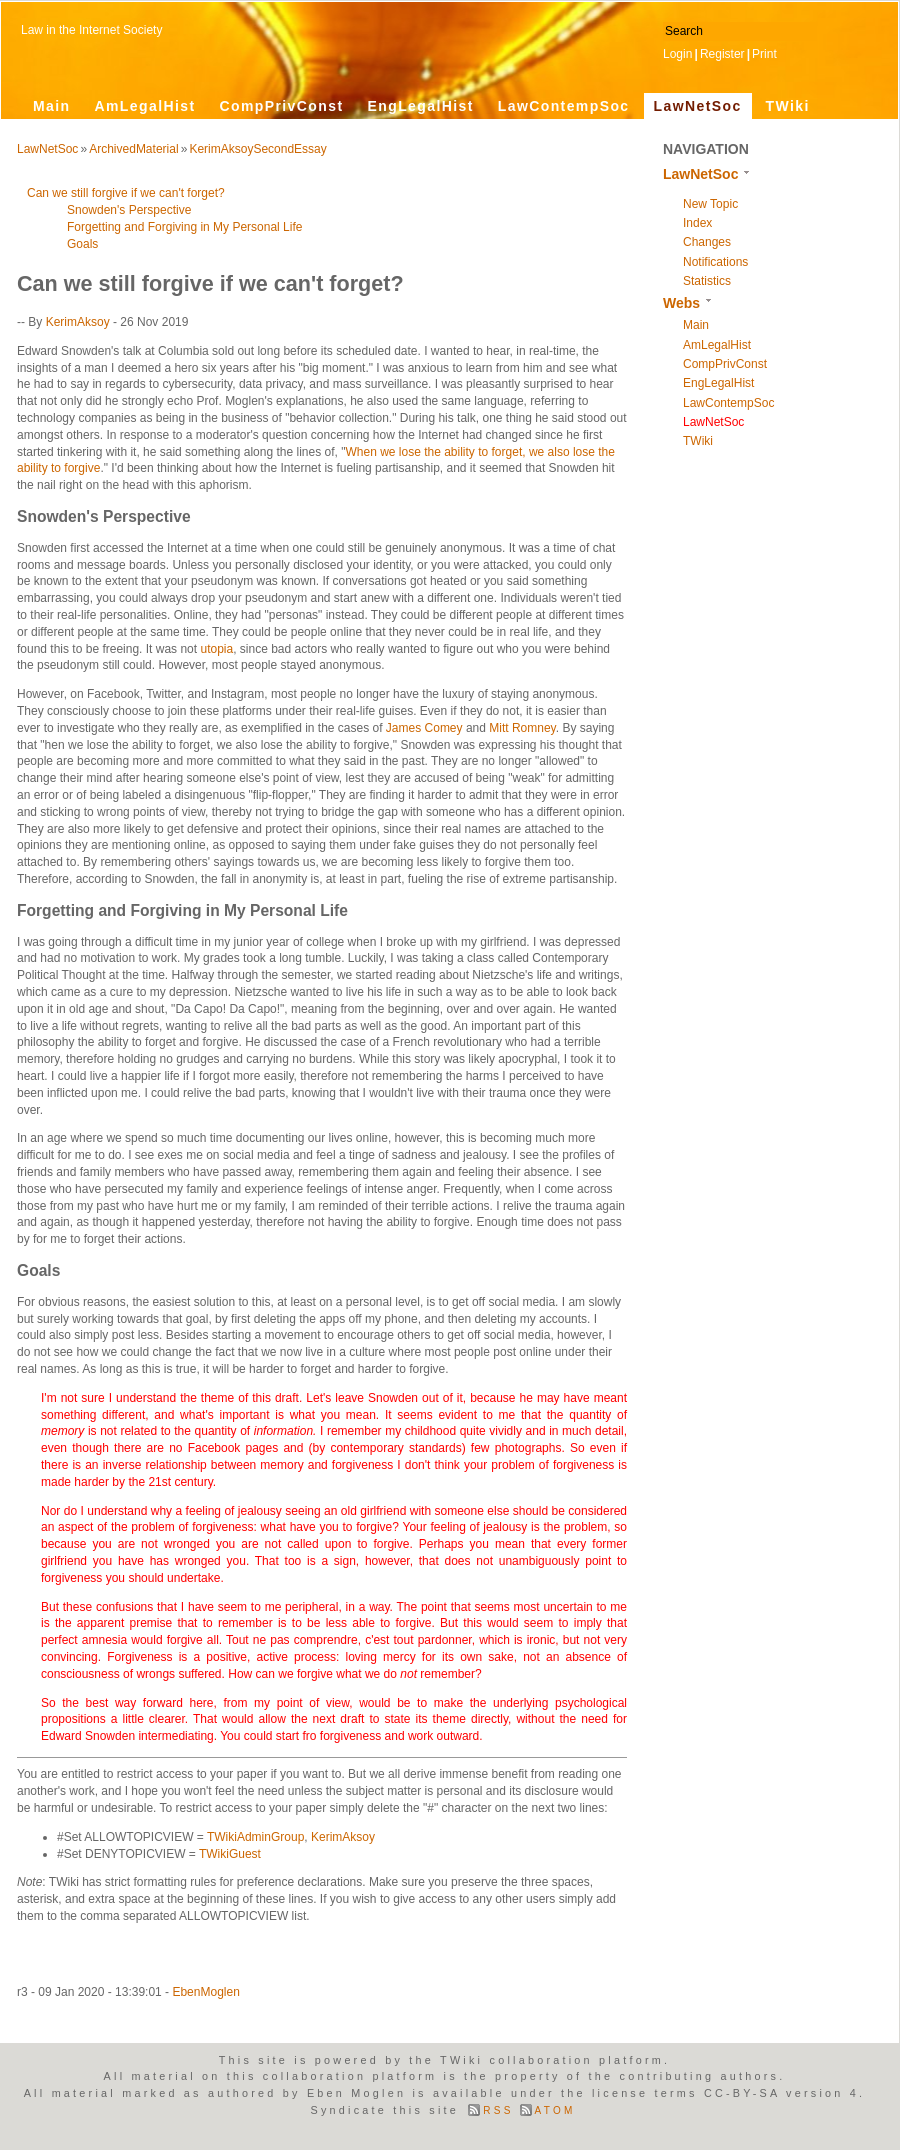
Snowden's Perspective (129, 210)
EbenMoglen (205, 1992)
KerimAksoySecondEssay (257, 149)
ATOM (555, 2110)
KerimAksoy (78, 322)
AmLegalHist (145, 106)
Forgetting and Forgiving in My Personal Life (184, 227)
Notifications (715, 262)
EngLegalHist (420, 106)
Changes (707, 242)
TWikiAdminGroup (255, 1837)
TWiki (788, 106)
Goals (82, 244)
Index (697, 223)
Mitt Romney (522, 728)
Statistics (707, 281)
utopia (216, 649)
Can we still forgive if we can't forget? (126, 193)
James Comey (424, 728)
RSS (498, 2110)
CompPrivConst (281, 106)
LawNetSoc (698, 106)
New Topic (710, 204)
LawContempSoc (564, 106)
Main (52, 106)
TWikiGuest (230, 1854)
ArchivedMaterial (133, 149)
